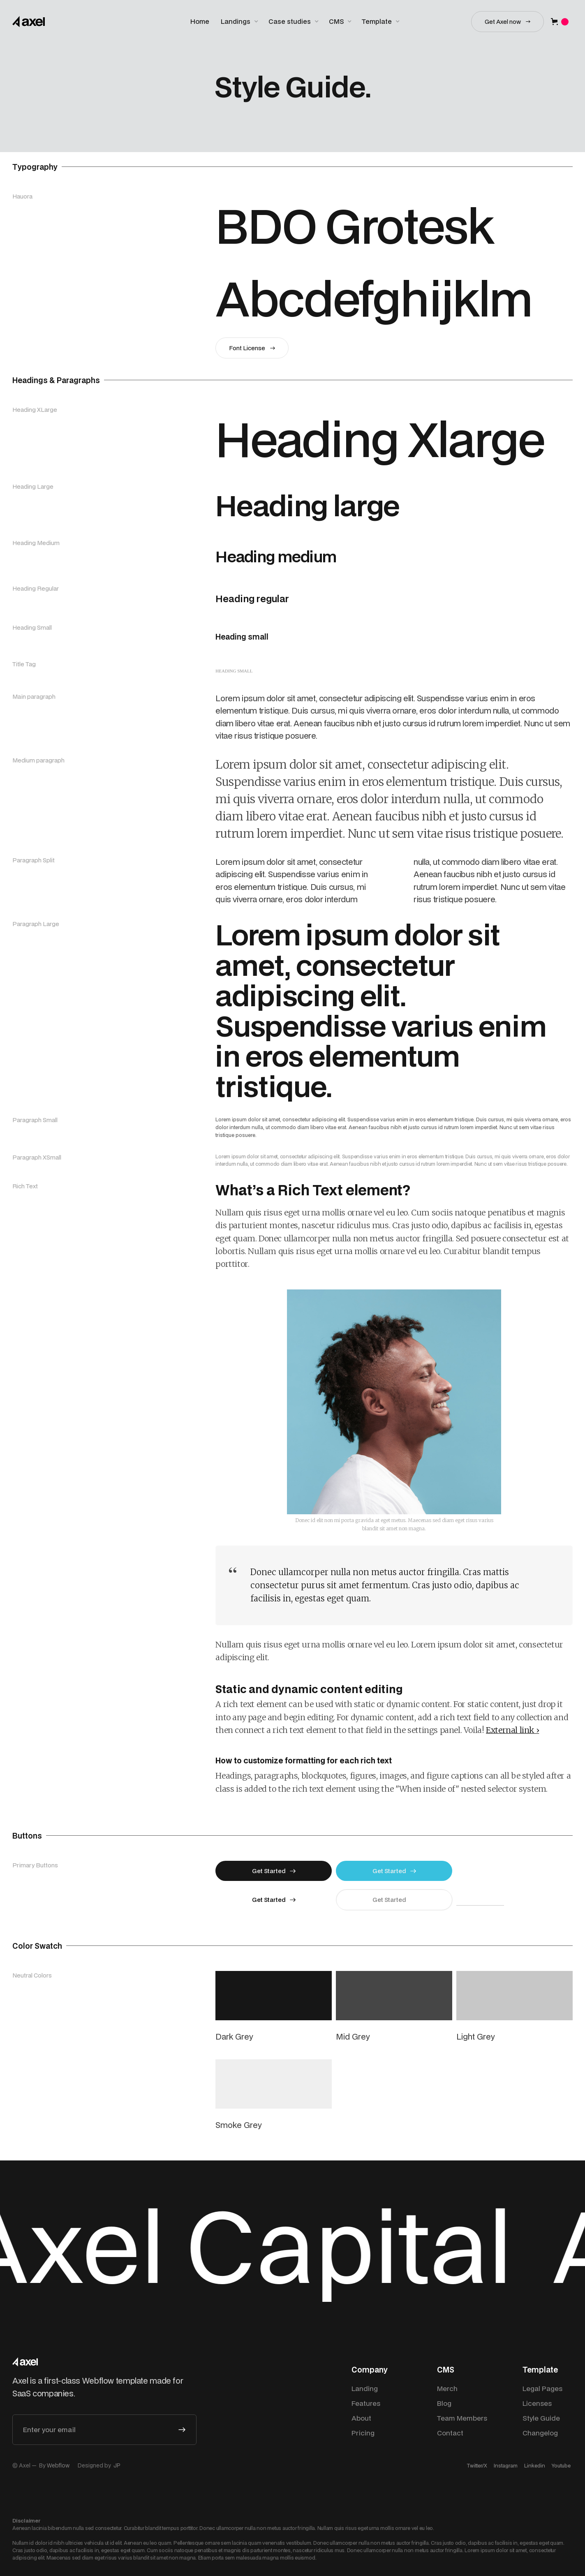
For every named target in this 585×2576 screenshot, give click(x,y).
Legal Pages (542, 2388)
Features (365, 2403)
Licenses (537, 2403)
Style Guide (541, 2418)
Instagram (506, 2465)
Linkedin (534, 2465)
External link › (512, 1730)
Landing (364, 2388)
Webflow (58, 2465)
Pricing (363, 2432)
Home (199, 21)
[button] (240, 21)
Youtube (561, 2465)
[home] (28, 22)
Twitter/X (477, 2465)
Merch (447, 2388)
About (361, 2418)
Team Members (462, 2418)
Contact (450, 2432)
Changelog (540, 2432)
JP (116, 2465)
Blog (444, 2403)
